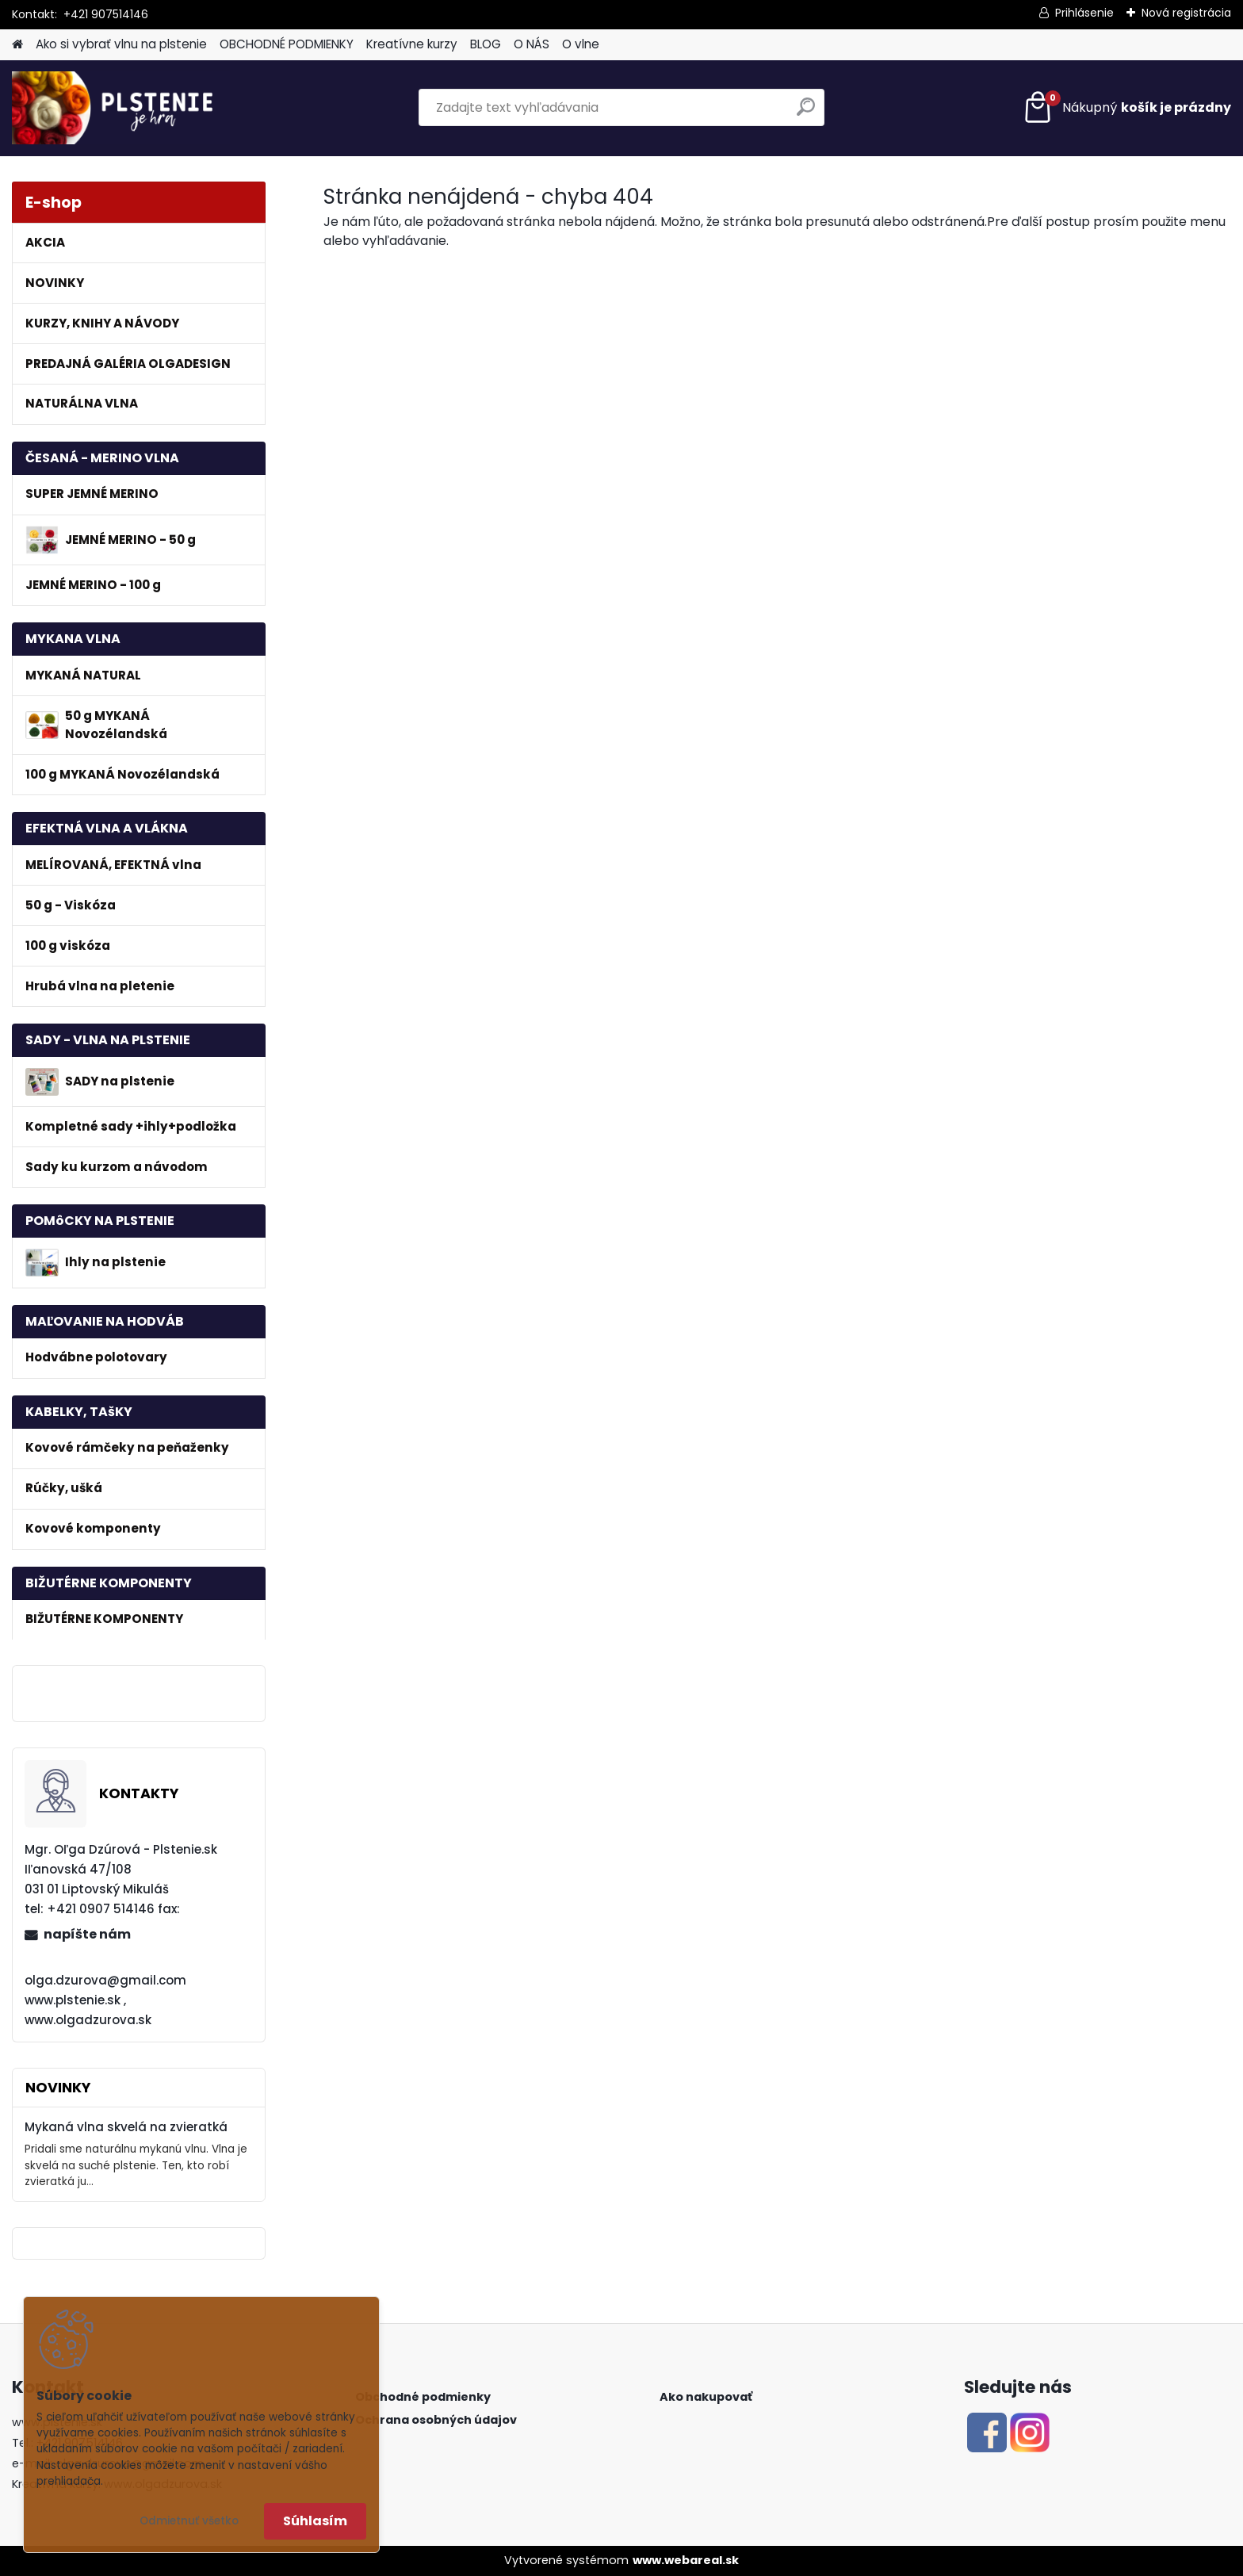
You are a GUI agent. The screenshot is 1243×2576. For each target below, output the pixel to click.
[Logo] (121, 107)
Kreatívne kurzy (411, 44)
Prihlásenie (1084, 13)
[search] (806, 113)
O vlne (580, 44)
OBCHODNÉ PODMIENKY (287, 44)
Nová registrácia (1186, 13)
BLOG (485, 44)
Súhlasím (315, 2521)
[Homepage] (17, 44)
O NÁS (531, 44)
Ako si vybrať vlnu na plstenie (121, 44)
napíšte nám (87, 1934)
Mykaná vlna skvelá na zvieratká (126, 2127)
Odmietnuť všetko (189, 2520)
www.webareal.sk (686, 2560)
